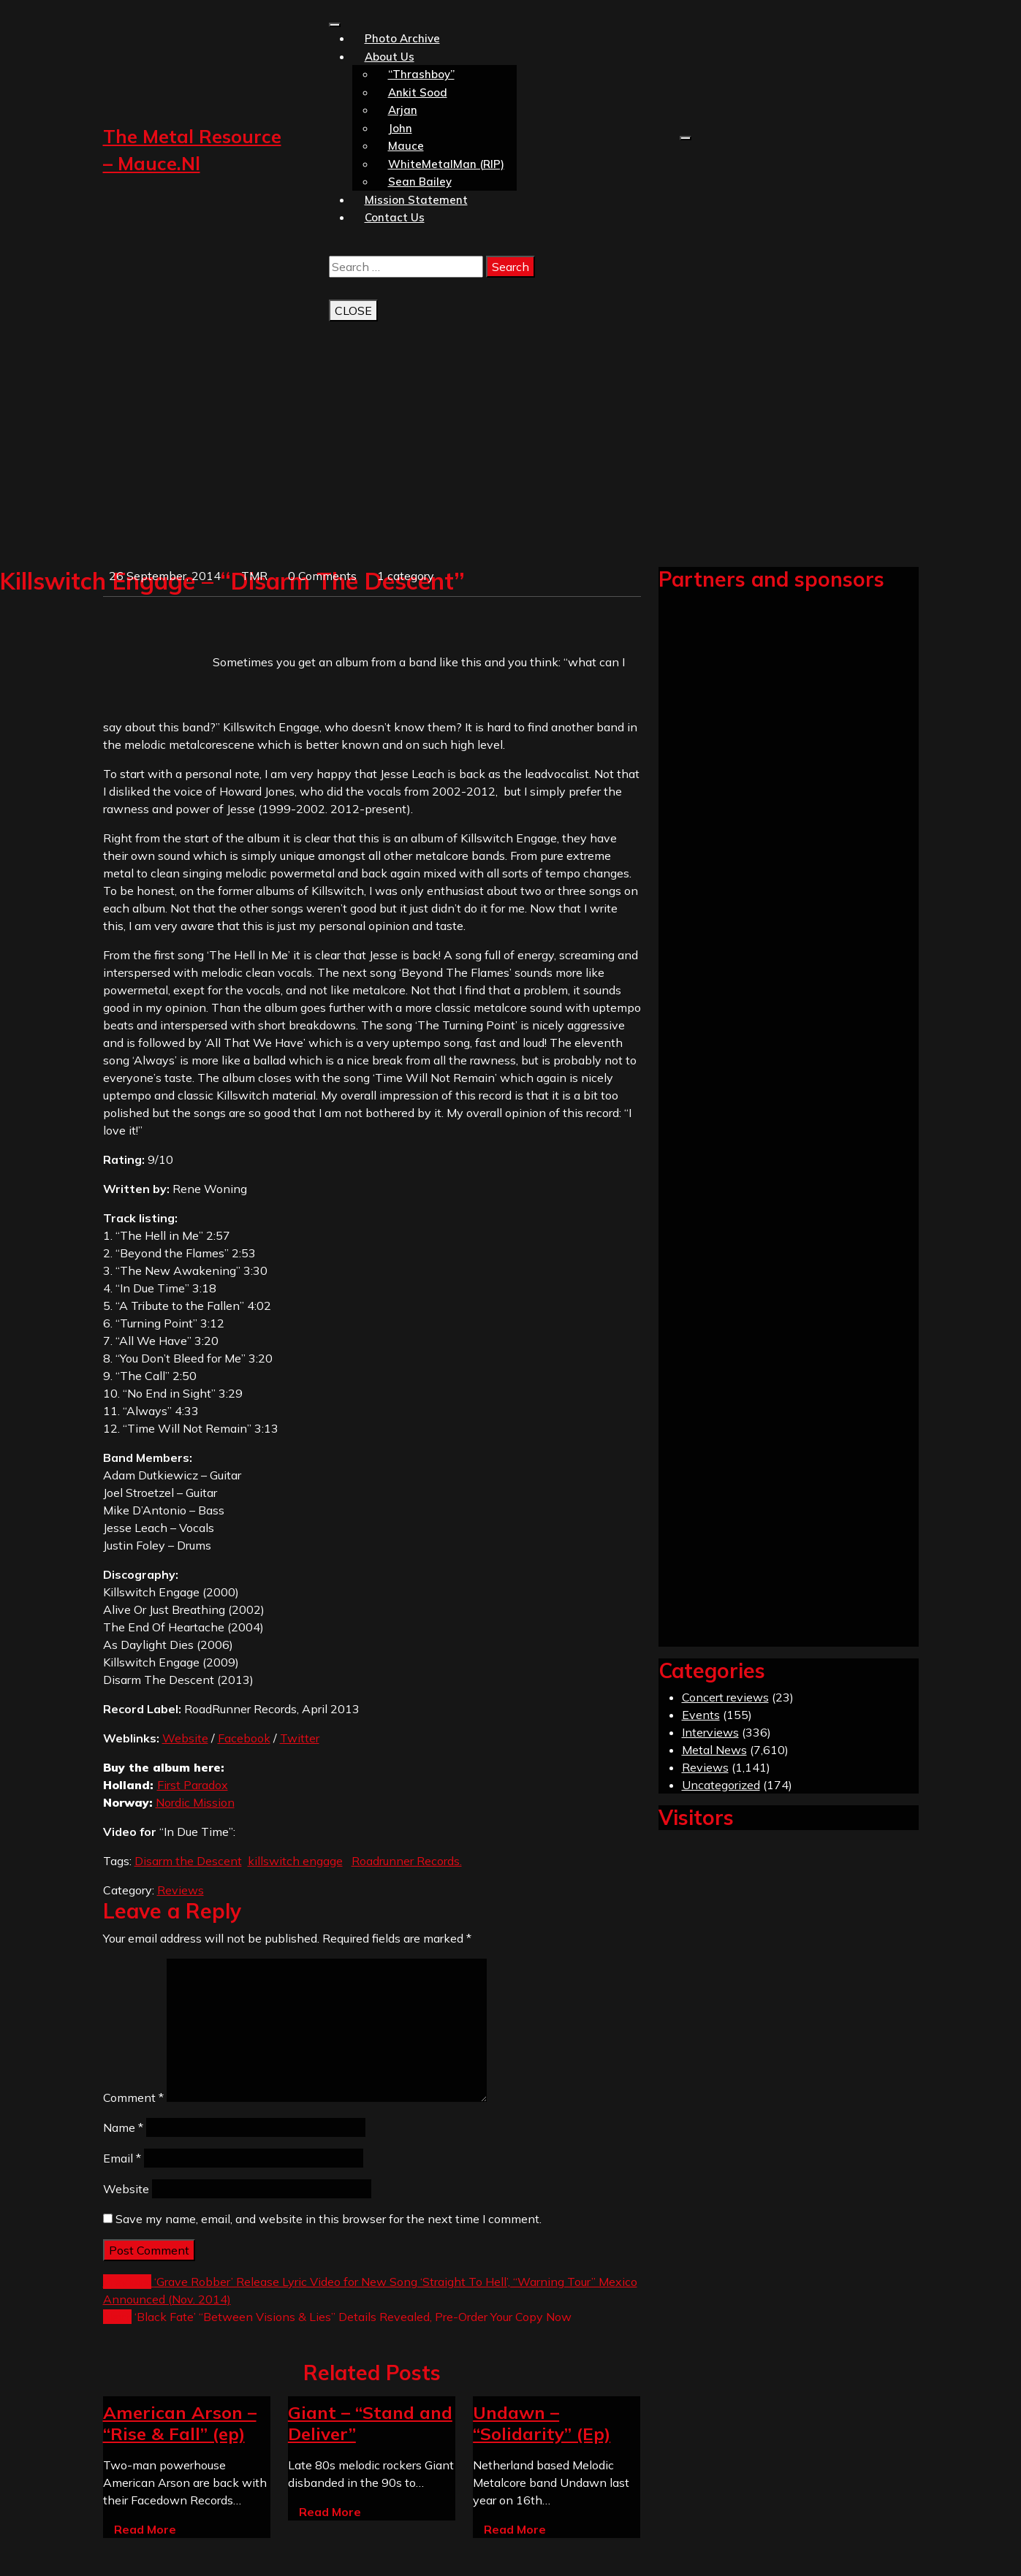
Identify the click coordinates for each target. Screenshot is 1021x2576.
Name (123, 2127)
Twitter (299, 1738)
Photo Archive (402, 38)
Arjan (402, 110)
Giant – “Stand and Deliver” (370, 2422)
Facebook (244, 1738)
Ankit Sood (417, 92)
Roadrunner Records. (407, 1860)
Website (185, 1738)
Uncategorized (721, 1784)
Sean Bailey (420, 181)
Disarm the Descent (188, 1860)
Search (510, 266)
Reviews (180, 1890)
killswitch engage (295, 1860)
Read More (145, 2529)
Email (122, 2158)
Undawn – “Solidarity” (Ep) (541, 2422)
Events (701, 1714)
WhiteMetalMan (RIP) (446, 164)
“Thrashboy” (421, 74)
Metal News (714, 1749)
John (400, 128)
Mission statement (416, 200)
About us (389, 57)
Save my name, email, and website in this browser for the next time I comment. (328, 2218)
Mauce (406, 146)
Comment (133, 2097)
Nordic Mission (195, 1802)
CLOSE (353, 310)
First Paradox (192, 1784)
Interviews (710, 1732)
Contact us (395, 217)
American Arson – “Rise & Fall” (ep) (180, 2422)
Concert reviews (725, 1697)
